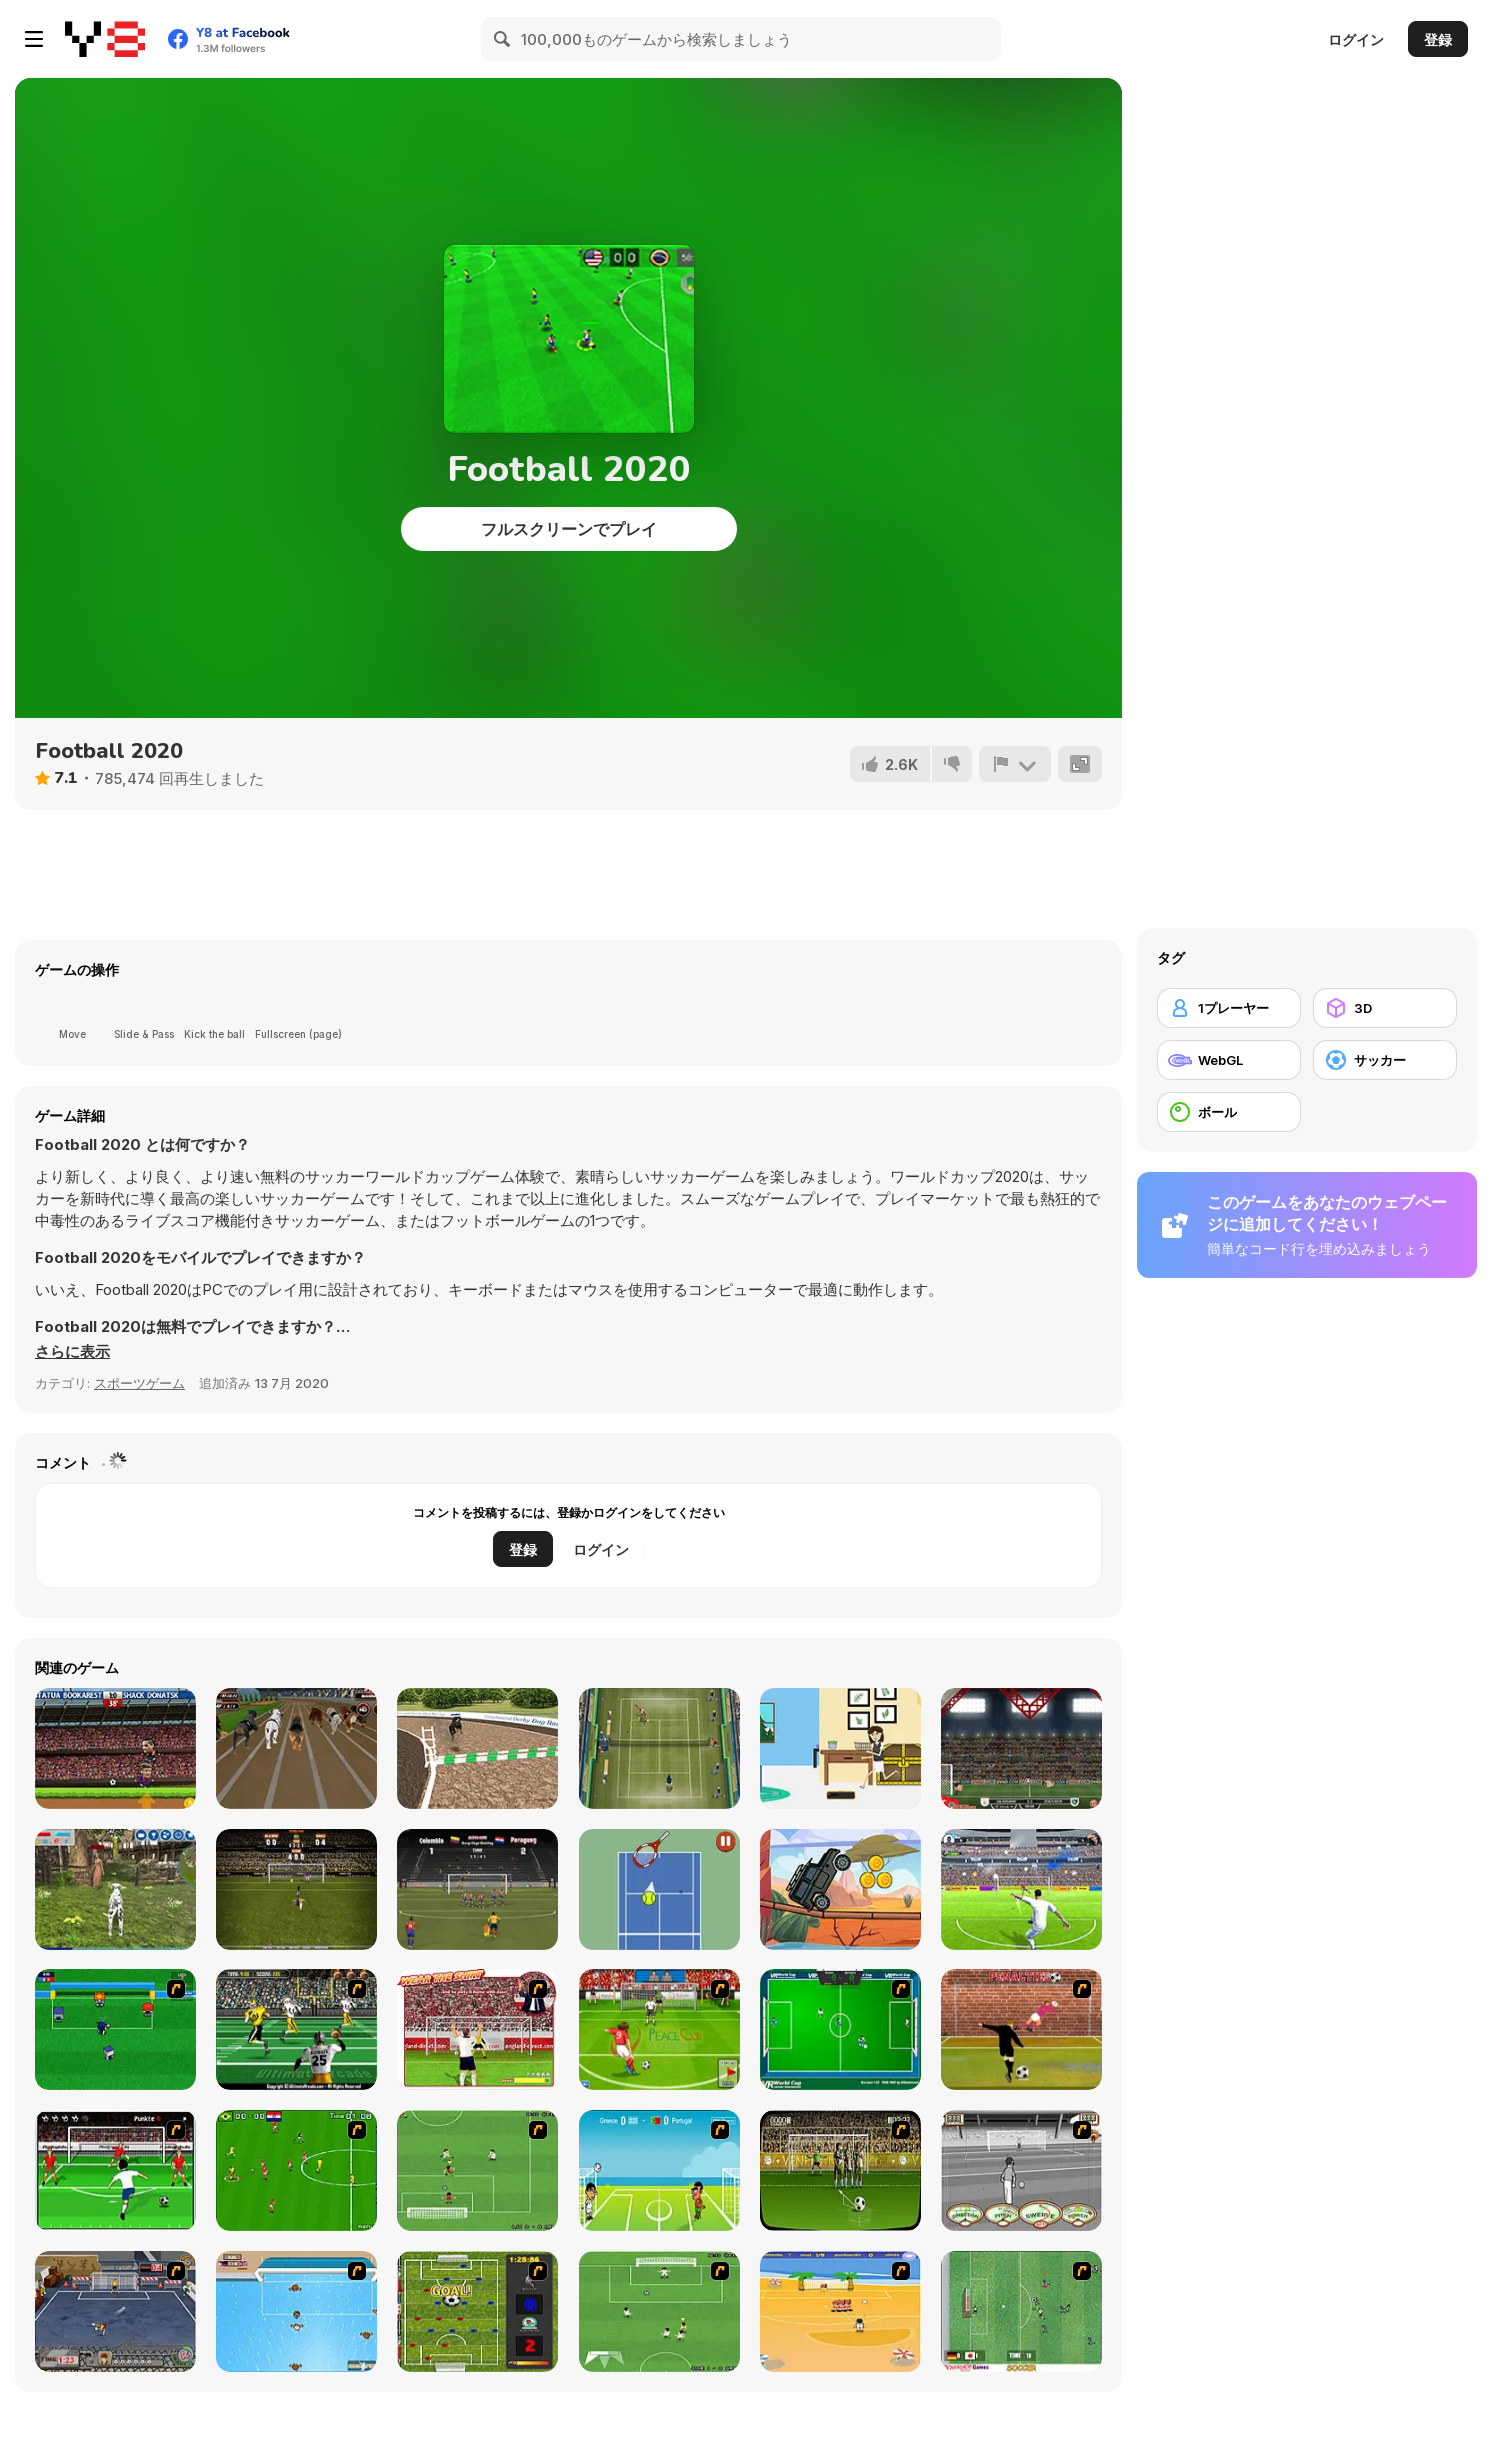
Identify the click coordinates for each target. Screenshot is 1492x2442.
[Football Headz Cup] (115, 1748)
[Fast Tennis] (659, 1889)
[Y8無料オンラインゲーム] (105, 39)
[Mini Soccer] (115, 2029)
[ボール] (1229, 1112)
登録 (1438, 39)
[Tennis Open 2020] (659, 1748)
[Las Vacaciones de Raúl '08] (840, 2311)
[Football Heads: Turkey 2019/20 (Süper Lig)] (1021, 1748)
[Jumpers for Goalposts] (1021, 2029)
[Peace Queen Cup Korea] (659, 2029)
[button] (72, 1352)
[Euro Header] (659, 2170)
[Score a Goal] (115, 2170)
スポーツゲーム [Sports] (139, 1383)
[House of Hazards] (840, 1748)
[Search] (503, 39)
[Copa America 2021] (477, 1889)
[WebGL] (1229, 1060)
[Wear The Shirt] (477, 2029)
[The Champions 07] (477, 2170)
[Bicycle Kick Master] (296, 1889)
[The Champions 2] (659, 2311)
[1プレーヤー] (1229, 1008)
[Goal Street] (115, 2311)
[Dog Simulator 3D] (115, 1889)
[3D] (1385, 1008)
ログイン (1356, 39)
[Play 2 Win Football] (840, 2170)
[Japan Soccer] (1021, 2311)
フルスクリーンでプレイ (569, 529)
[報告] (1015, 764)
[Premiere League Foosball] (477, 2311)
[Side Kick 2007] (296, 2170)
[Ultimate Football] (296, 2029)
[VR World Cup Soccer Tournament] (840, 2029)
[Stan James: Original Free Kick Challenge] (1021, 2170)
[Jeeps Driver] (840, 1889)
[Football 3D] (1021, 1889)
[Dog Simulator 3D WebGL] (477, 1748)
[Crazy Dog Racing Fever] (296, 1748)
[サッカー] (1385, 1060)
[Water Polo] (296, 2311)
